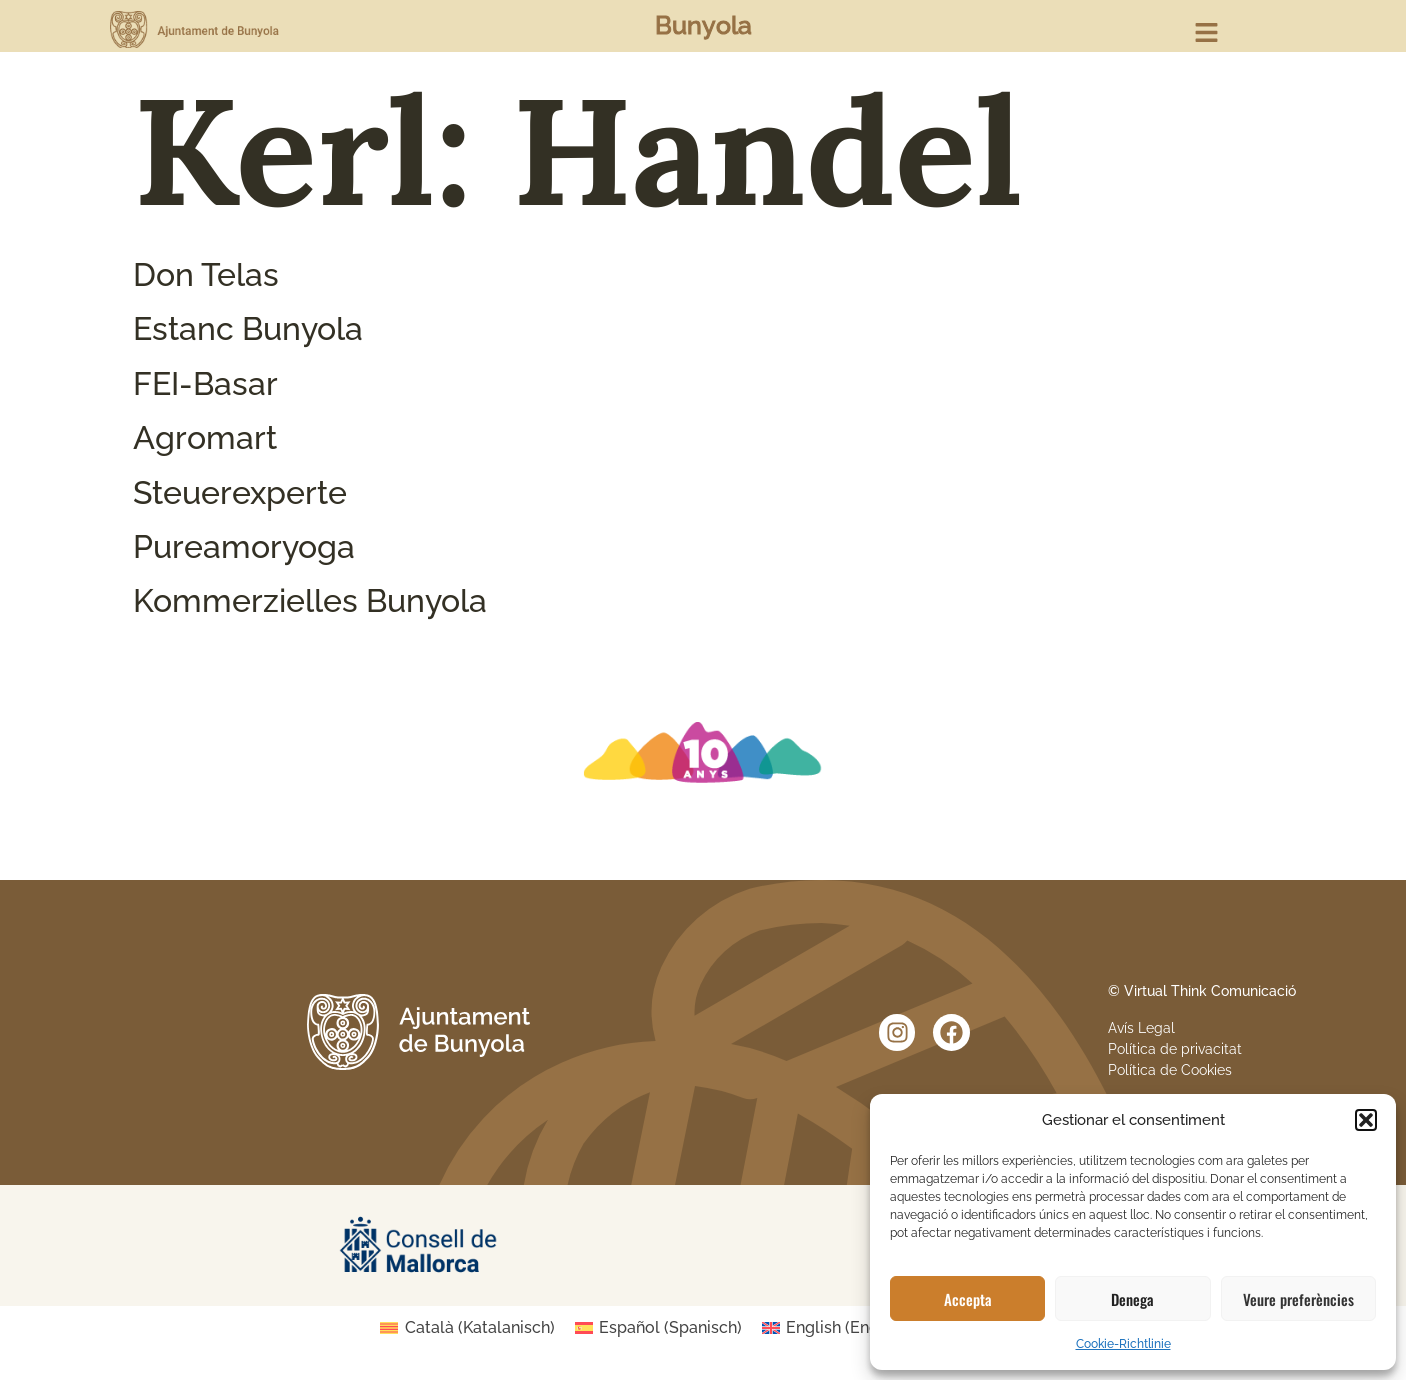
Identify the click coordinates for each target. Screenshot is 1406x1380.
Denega (1132, 1299)
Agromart (205, 437)
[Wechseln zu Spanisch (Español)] (658, 1328)
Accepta (968, 1299)
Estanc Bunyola (248, 328)
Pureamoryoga (244, 546)
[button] (1366, 1120)
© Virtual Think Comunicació (1202, 991)
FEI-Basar (205, 383)
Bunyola (703, 25)
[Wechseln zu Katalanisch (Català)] (467, 1328)
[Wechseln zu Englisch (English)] (840, 1328)
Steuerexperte (240, 492)
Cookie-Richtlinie (1123, 1344)
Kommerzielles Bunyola (310, 600)
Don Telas (206, 274)
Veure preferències (1298, 1299)
